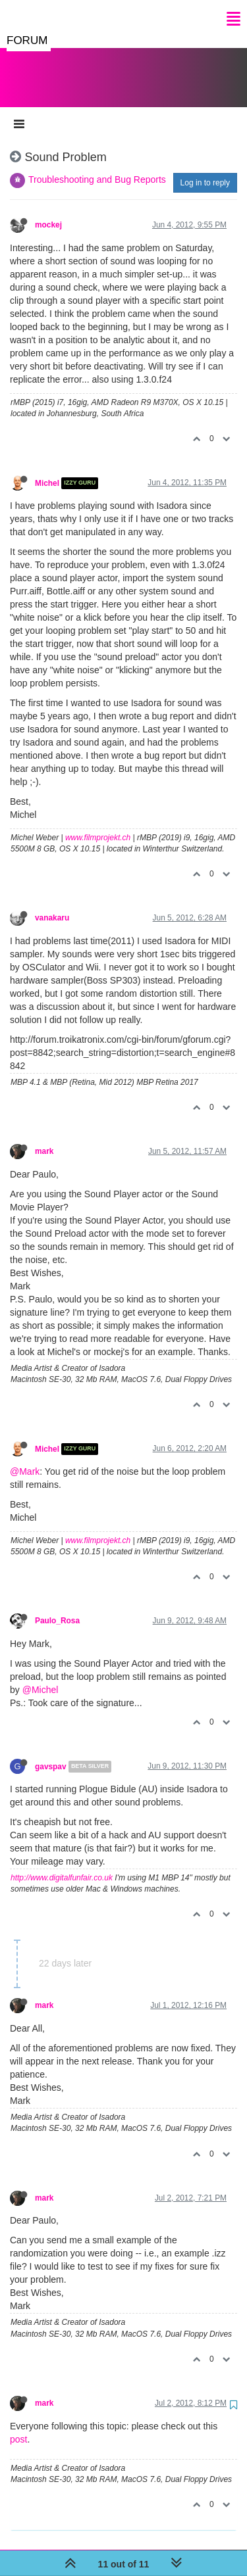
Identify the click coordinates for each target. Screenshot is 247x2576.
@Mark (25, 1458)
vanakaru (52, 904)
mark (44, 1138)
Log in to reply (205, 169)
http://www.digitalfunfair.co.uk (62, 1864)
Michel (47, 470)
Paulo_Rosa (57, 1607)
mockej (48, 211)
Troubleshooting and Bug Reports (97, 166)
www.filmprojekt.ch (97, 824)
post (18, 2426)
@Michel (40, 1676)
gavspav (51, 1753)
